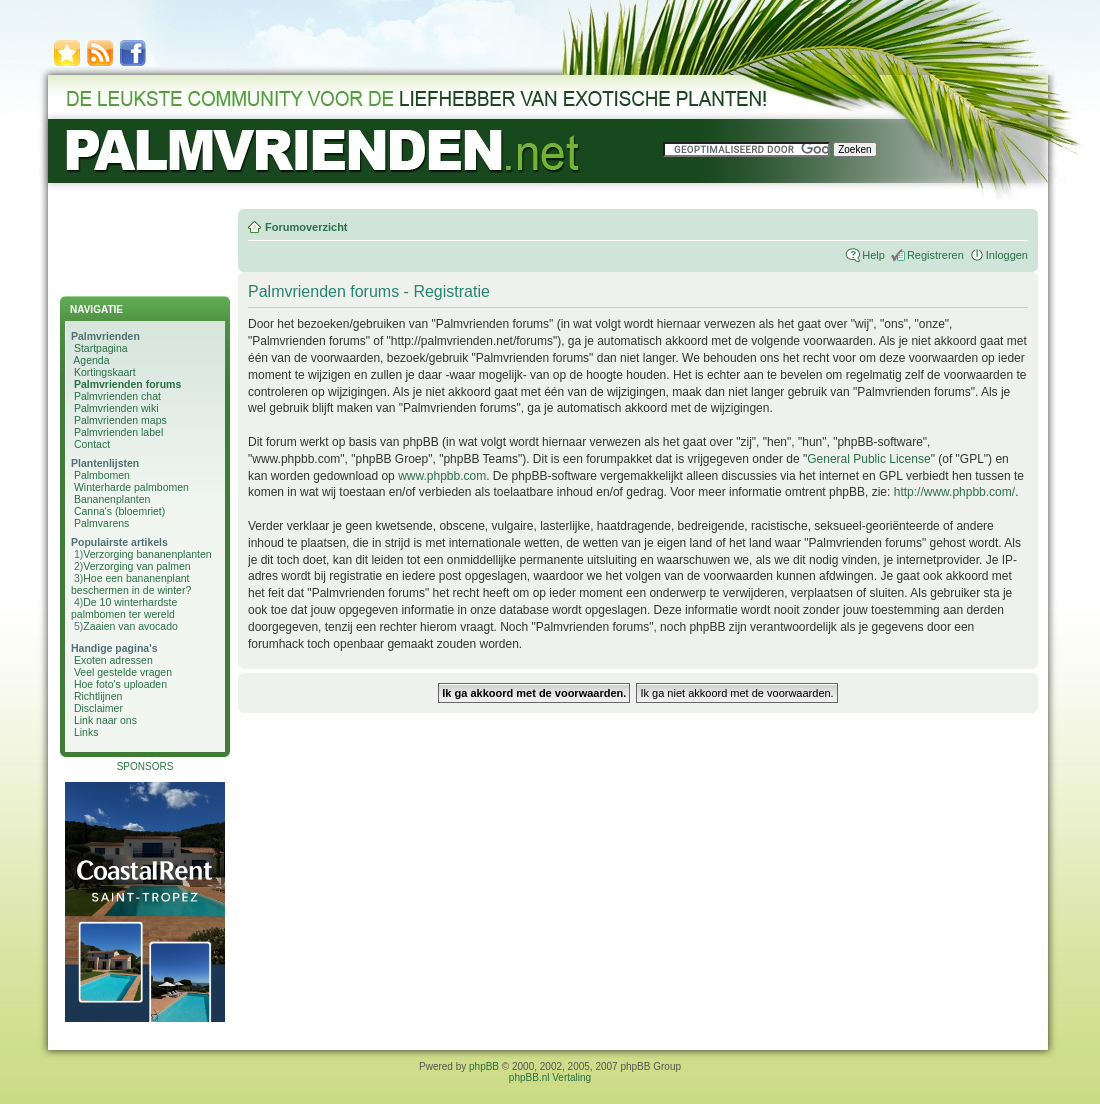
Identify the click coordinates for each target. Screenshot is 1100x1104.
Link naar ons (105, 720)
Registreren (935, 255)
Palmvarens (101, 523)
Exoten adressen (113, 660)
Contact (92, 444)
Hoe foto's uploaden (120, 684)
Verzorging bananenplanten (147, 554)
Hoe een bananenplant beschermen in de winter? (131, 584)
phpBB (484, 1066)
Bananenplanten (112, 499)
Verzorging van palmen (136, 566)
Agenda (91, 360)
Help (873, 255)
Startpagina (101, 348)
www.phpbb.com (442, 476)
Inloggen (1007, 255)
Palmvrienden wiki (116, 408)
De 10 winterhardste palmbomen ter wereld (124, 608)
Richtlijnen (98, 696)
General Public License (868, 459)
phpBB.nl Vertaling (550, 1077)
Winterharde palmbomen (131, 487)
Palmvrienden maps (120, 420)
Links (86, 732)
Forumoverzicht (306, 227)
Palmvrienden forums (127, 384)
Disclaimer (98, 708)
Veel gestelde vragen (123, 672)
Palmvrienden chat (117, 396)
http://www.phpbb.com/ (954, 492)
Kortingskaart (105, 372)
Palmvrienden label (118, 432)
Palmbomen (102, 475)
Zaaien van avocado (130, 626)
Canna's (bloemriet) (119, 511)
